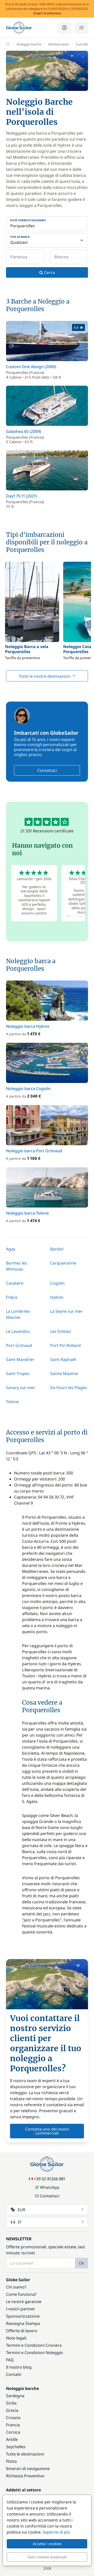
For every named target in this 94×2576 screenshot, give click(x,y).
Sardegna (15, 2395)
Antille (12, 2439)
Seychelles (16, 2446)
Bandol (56, 1249)
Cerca (47, 272)
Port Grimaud (19, 1345)
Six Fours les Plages (68, 1387)
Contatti (13, 2374)
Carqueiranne (63, 1263)
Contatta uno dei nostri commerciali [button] (47, 2131)
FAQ (10, 2360)
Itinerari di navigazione (28, 2468)
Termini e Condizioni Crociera (34, 2345)
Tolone (12, 1401)
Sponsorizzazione (23, 2316)
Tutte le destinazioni (25, 2454)
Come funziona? (21, 2294)
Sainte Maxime (64, 1373)
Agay (10, 1249)
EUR (47, 2209)
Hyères (56, 1297)
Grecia (12, 2410)
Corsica (13, 2432)
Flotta (11, 2461)
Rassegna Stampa (23, 2323)
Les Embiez (60, 1331)
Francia (13, 2425)
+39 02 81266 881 (47, 2179)
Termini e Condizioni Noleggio (34, 2352)
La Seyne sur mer (66, 1311)
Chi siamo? (16, 2287)
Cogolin (57, 1283)
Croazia (13, 2417)
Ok (81, 2263)
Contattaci (47, 770)
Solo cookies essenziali (47, 2556)
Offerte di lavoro (21, 2330)
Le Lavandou (18, 1331)
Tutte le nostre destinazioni (47, 676)
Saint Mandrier (20, 1359)
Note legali (16, 2338)
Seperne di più (56, 2532)
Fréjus (12, 1297)
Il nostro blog (19, 2367)
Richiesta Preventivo (25, 2476)
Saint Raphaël (63, 1359)
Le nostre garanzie (23, 2301)
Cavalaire (14, 1283)
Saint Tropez (18, 1373)
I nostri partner (20, 2309)
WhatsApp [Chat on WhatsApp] (47, 2187)
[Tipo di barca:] (47, 240)
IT (47, 2222)
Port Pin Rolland (65, 1345)
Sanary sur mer (20, 1387)
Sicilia (11, 2403)
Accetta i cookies (47, 2543)
